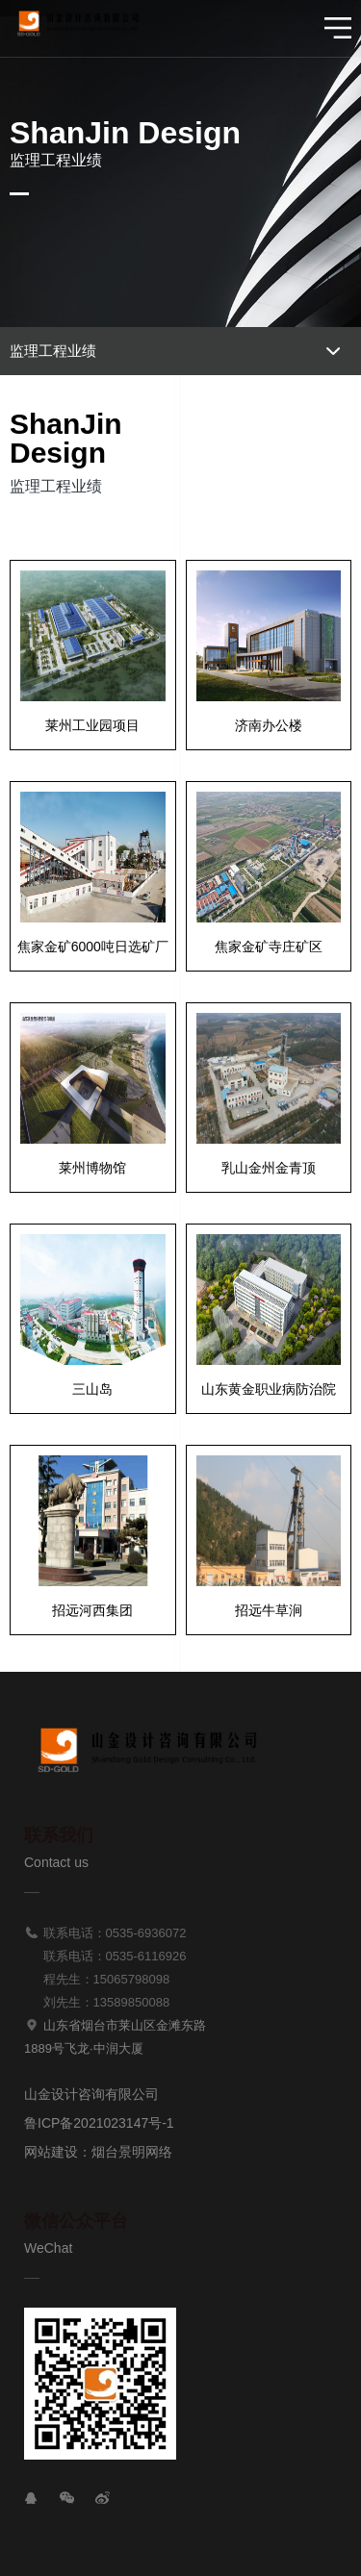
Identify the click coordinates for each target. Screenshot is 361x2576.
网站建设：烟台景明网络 (98, 2151)
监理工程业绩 (53, 350)
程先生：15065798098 (96, 1979)
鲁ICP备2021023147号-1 (99, 2123)
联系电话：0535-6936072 (105, 1933)
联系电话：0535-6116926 (105, 1956)
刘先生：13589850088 (96, 2002)
